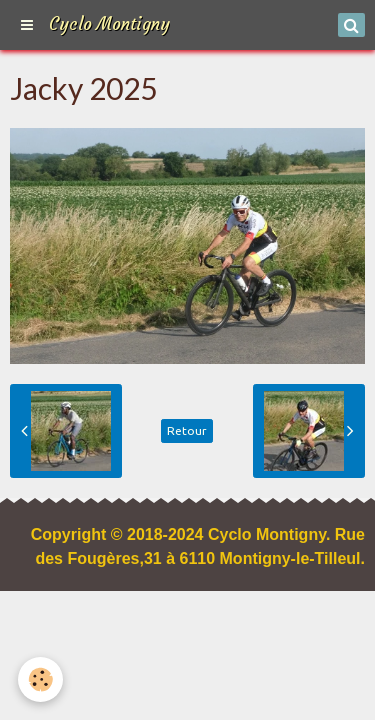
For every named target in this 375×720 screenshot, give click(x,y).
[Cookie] (40, 679)
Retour (187, 430)
